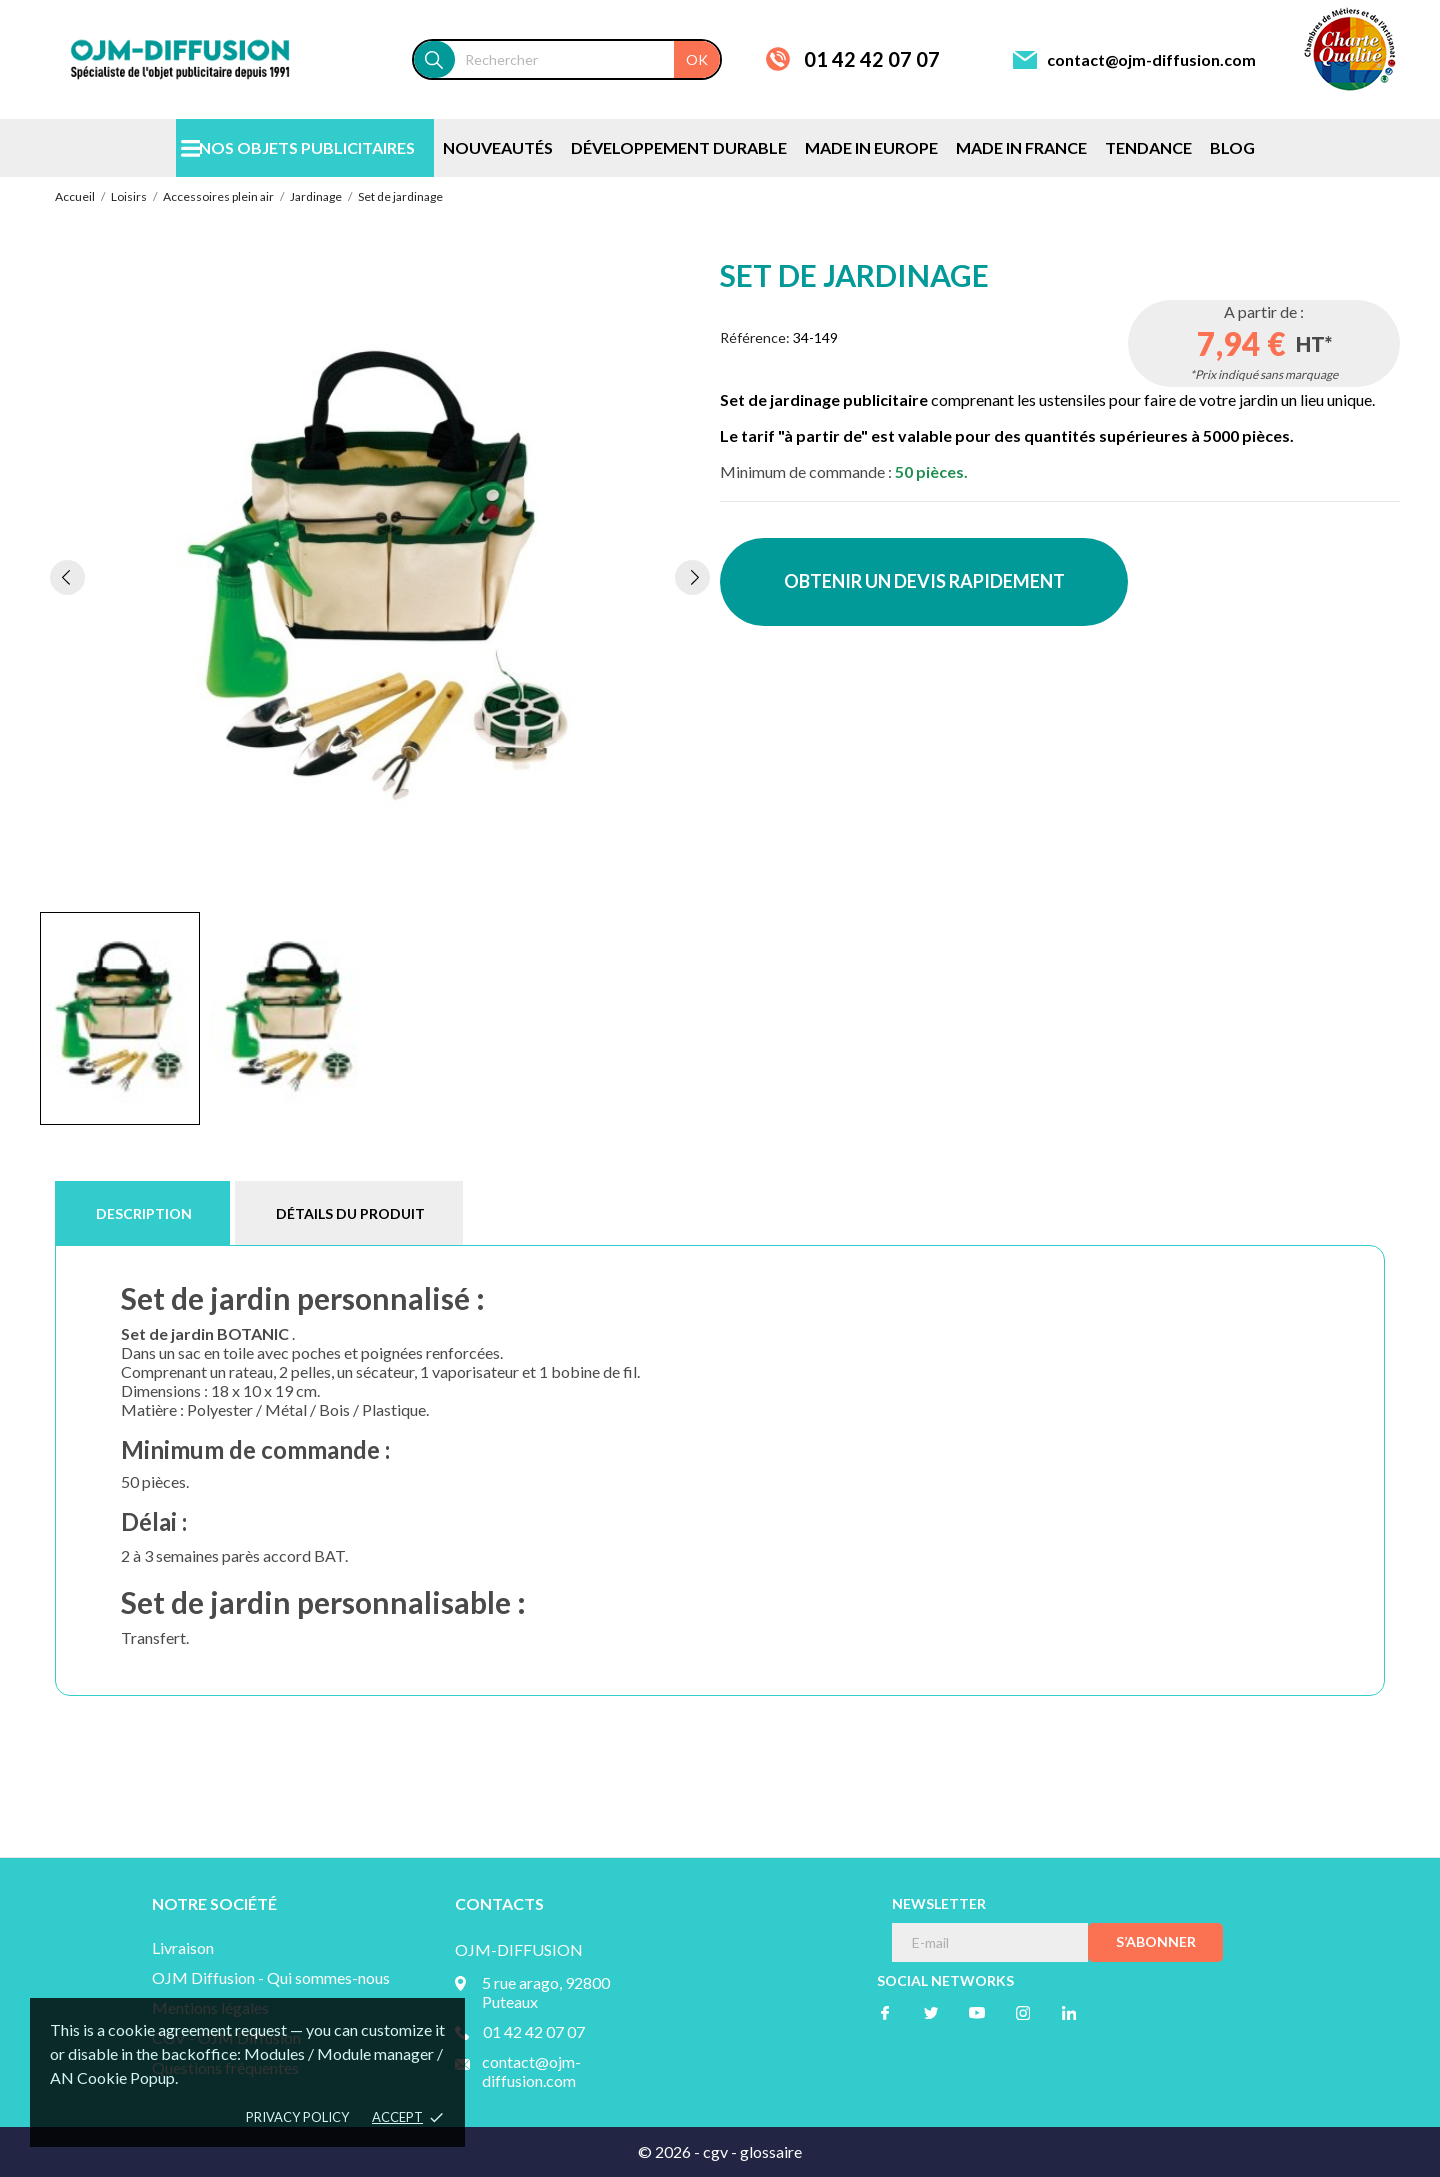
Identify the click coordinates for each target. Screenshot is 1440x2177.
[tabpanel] (380, 577)
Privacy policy (297, 2117)
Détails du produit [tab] (350, 1213)
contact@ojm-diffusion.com (1151, 59)
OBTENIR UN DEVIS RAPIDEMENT (924, 581)
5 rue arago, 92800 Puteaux (546, 1992)
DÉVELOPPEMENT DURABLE (679, 147)
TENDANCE (1148, 147)
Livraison (183, 1947)
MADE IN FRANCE (1021, 147)
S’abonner (1156, 1941)
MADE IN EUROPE (871, 147)
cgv (715, 2151)
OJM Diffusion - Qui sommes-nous (271, 1977)
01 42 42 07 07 (872, 59)
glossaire (771, 2151)
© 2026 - (670, 2151)
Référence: (755, 337)
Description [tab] (144, 1213)
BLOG (1232, 147)
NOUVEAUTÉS (498, 147)
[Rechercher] (587, 59)
